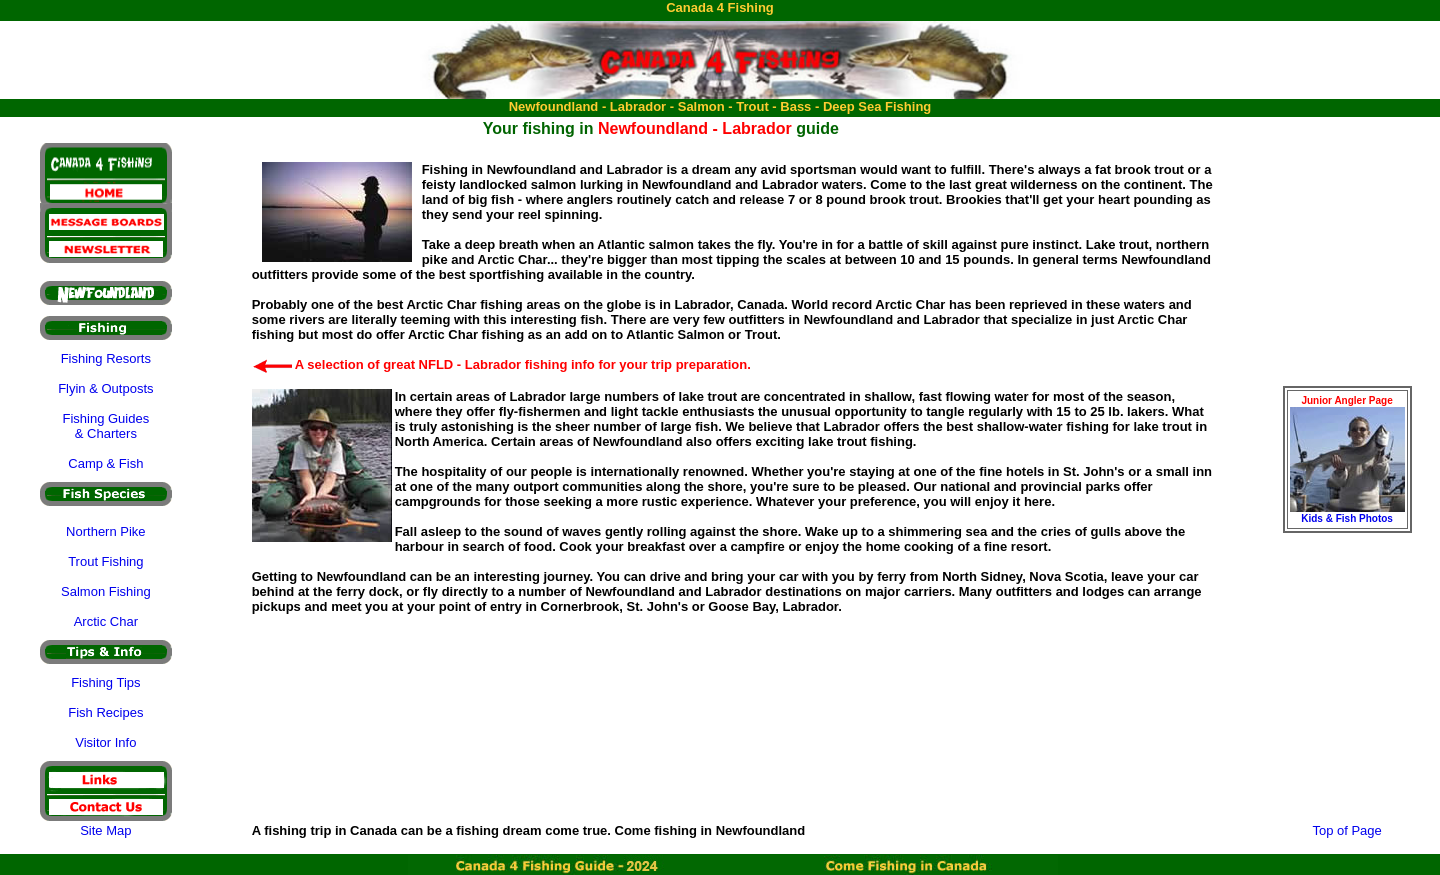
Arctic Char (106, 621)
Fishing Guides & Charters (105, 426)
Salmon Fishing (106, 591)
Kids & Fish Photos (1347, 518)
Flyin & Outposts (105, 388)
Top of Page (1346, 830)
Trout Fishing (105, 561)
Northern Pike (105, 531)
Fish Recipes (105, 712)
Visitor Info (105, 742)
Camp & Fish (105, 463)
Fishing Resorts (106, 358)
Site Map (105, 830)
